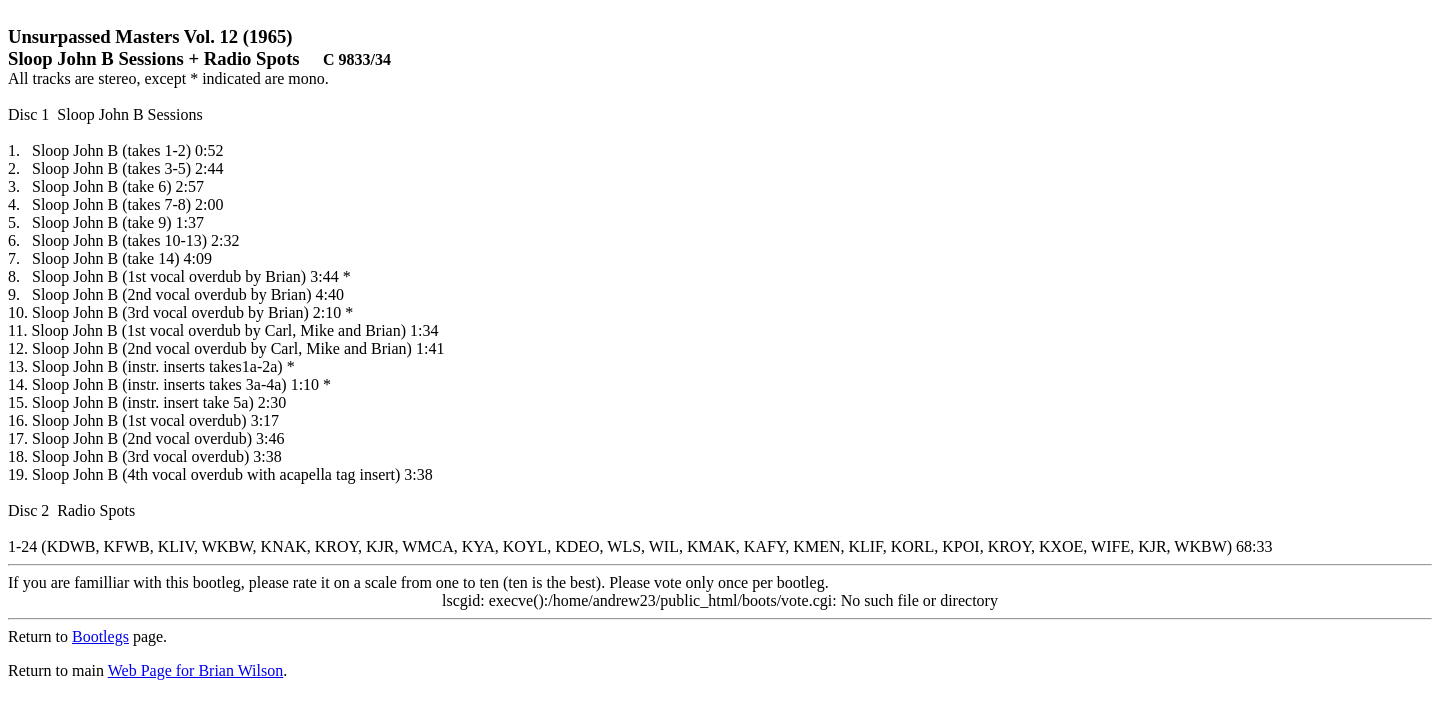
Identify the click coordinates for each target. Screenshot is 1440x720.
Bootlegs (100, 636)
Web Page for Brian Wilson (196, 670)
